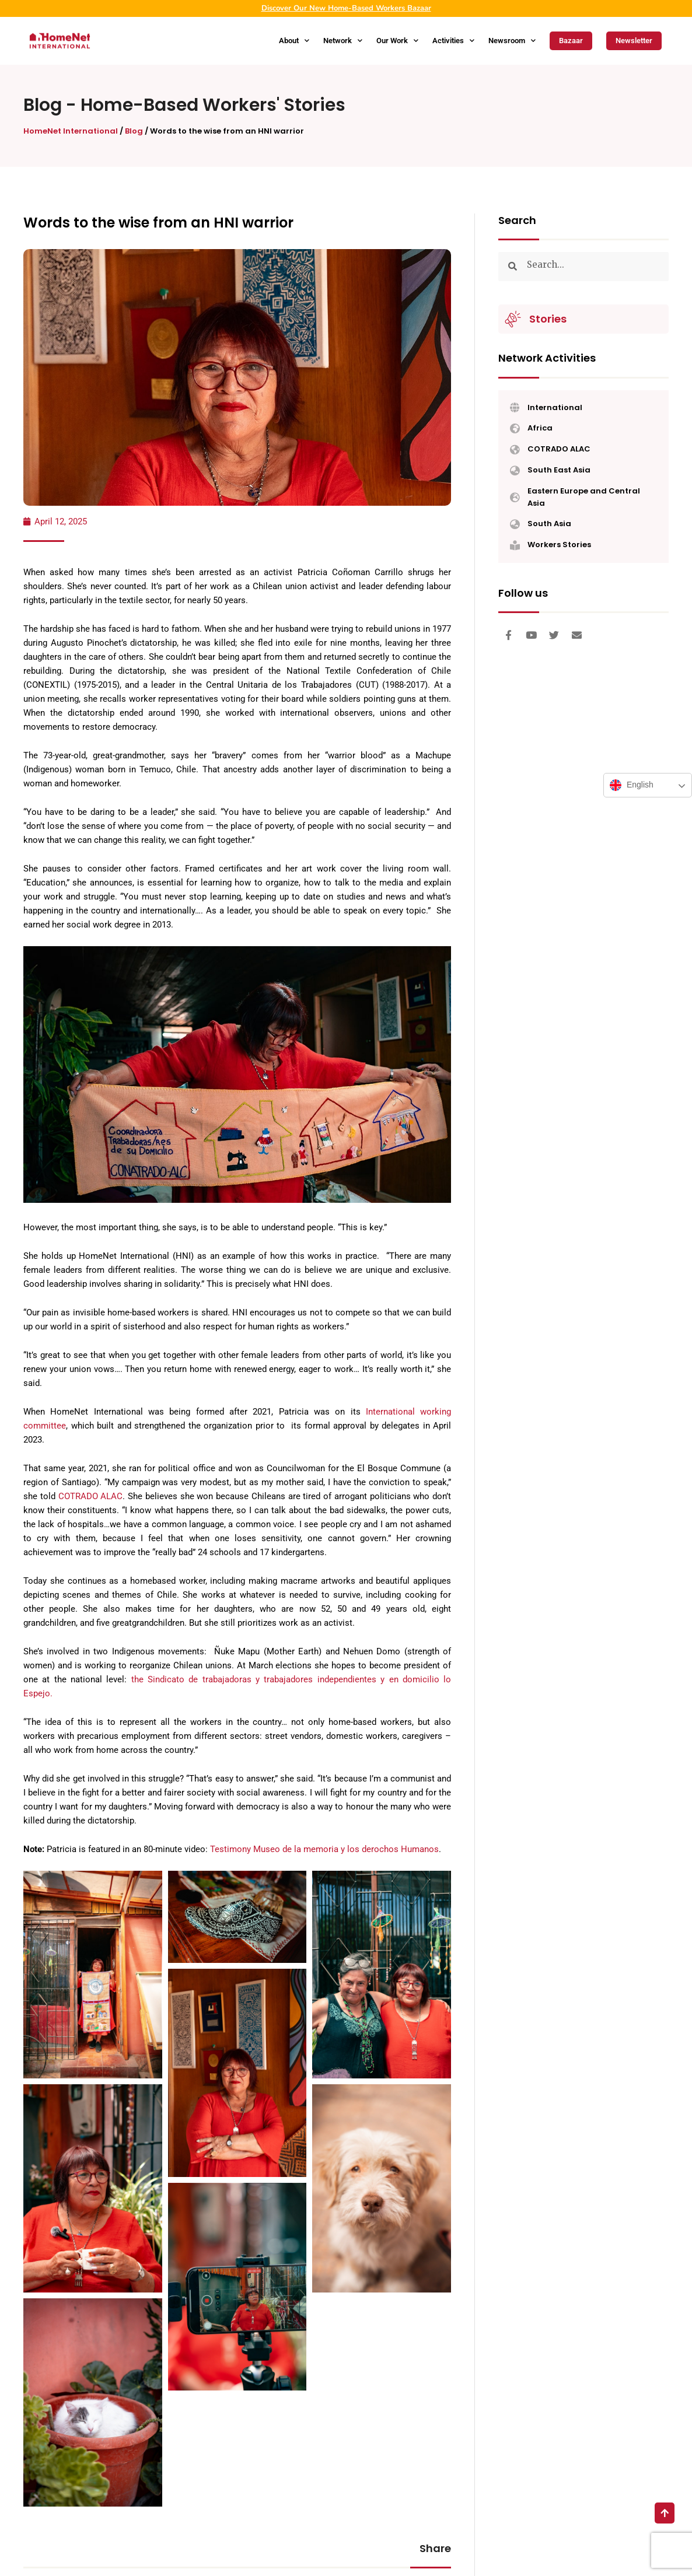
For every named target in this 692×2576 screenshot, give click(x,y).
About (294, 40)
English (631, 785)
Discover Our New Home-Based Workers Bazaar (346, 8)
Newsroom (512, 40)
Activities (453, 40)
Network (342, 40)
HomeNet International (70, 130)
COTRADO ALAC (90, 1496)
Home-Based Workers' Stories (213, 105)
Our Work (397, 40)
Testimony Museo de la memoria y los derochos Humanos (324, 1849)
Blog (42, 105)
